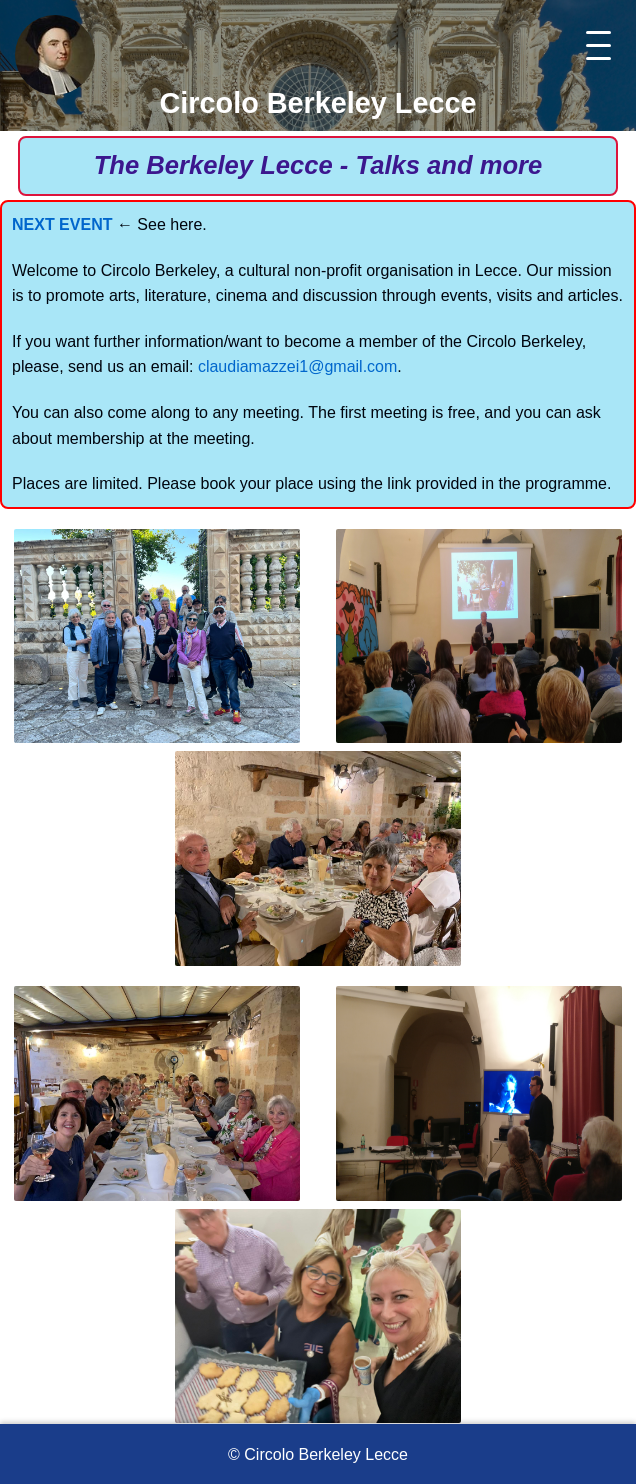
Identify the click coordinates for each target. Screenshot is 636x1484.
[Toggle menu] (598, 45)
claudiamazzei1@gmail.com (297, 366)
